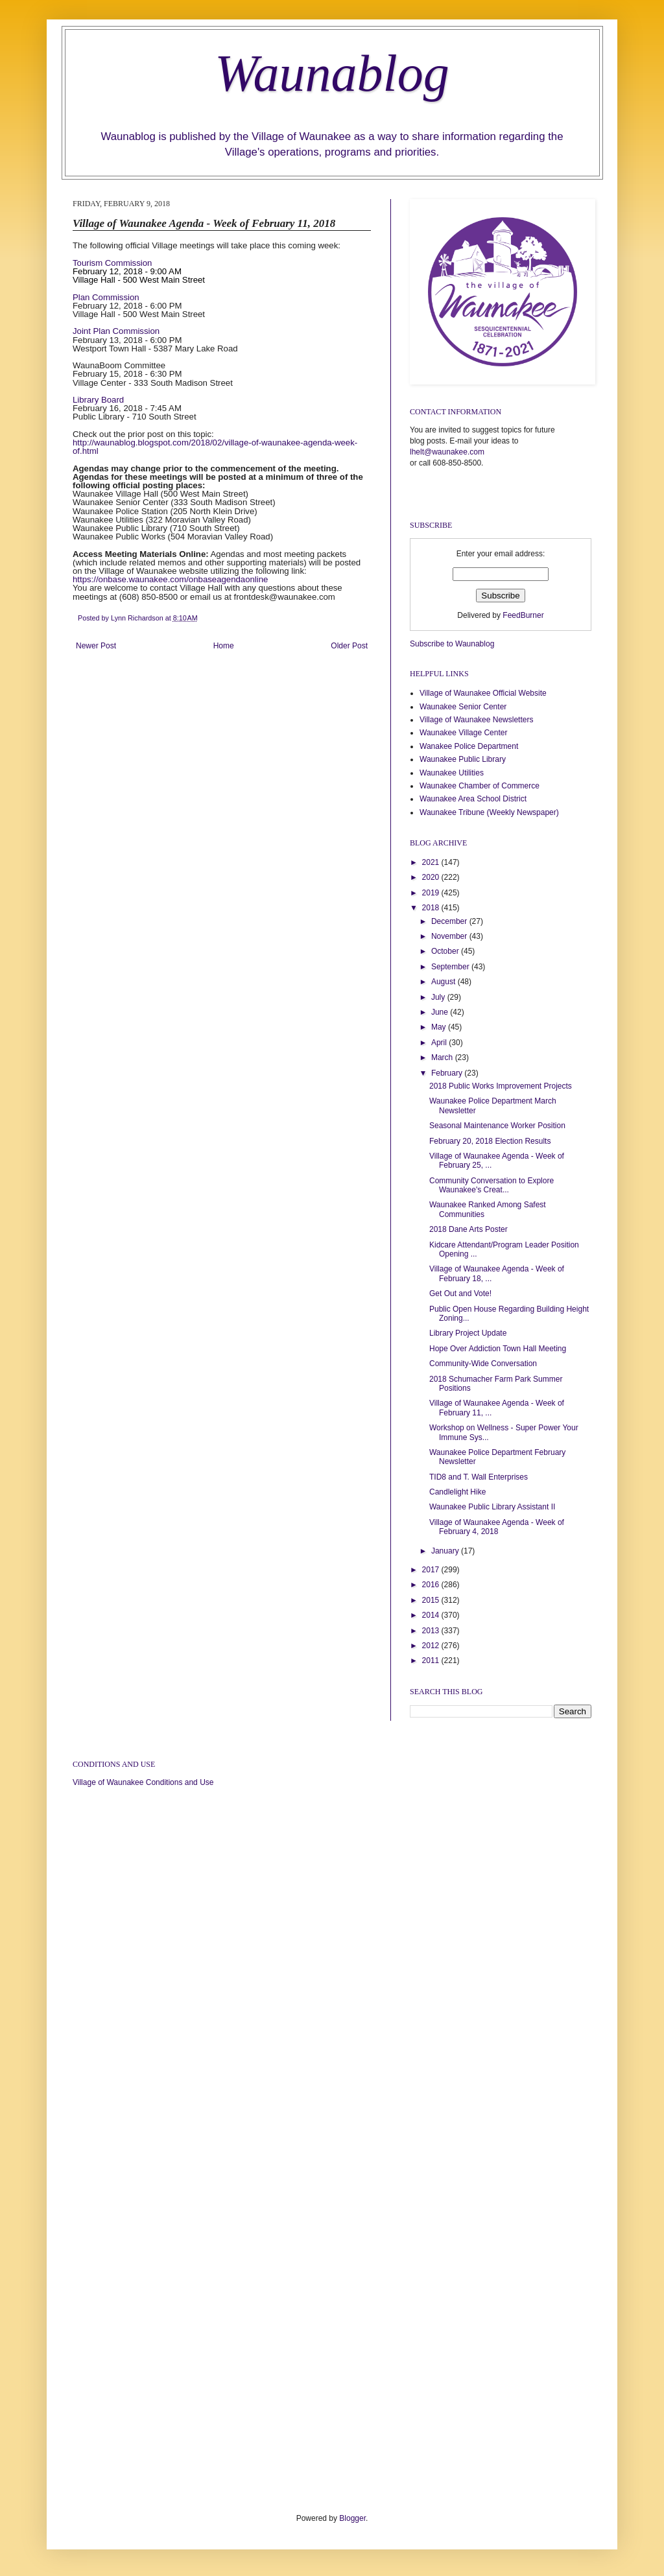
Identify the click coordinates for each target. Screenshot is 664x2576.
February (447, 1073)
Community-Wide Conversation (483, 1363)
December (450, 921)
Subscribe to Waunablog (452, 643)
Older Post (349, 645)
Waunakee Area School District (473, 798)
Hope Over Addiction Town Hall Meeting (497, 1348)
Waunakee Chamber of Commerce (480, 785)
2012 (432, 1645)
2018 (432, 907)
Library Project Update (467, 1333)
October (446, 951)
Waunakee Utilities (452, 772)
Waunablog (332, 73)
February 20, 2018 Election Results (490, 1141)
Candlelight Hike (457, 1491)
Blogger (352, 2518)
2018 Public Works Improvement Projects (500, 1086)
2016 (432, 1584)
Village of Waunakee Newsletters (476, 719)
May (439, 1027)
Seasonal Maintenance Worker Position (497, 1125)
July (439, 997)
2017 (432, 1569)
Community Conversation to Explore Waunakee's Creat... (491, 1185)
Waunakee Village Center (463, 732)
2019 (432, 892)
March (443, 1057)
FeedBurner (523, 615)
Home (223, 645)
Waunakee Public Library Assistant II (492, 1506)
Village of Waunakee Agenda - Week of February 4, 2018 (496, 1527)
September (451, 966)
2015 (432, 1600)
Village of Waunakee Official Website (483, 693)
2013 (432, 1630)
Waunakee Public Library (463, 759)
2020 (432, 877)
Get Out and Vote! (460, 1293)
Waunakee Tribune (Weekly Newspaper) (489, 812)
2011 (432, 1660)
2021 (432, 862)
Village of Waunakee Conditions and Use (143, 1782)
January (446, 1550)
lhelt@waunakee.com (447, 451)
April (440, 1042)
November (450, 936)
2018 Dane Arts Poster (468, 1229)
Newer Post (96, 645)
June (440, 1012)
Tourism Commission (112, 263)
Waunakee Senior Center (463, 706)
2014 (432, 1615)
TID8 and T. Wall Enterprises (478, 1477)
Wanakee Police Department (469, 746)
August (444, 981)
